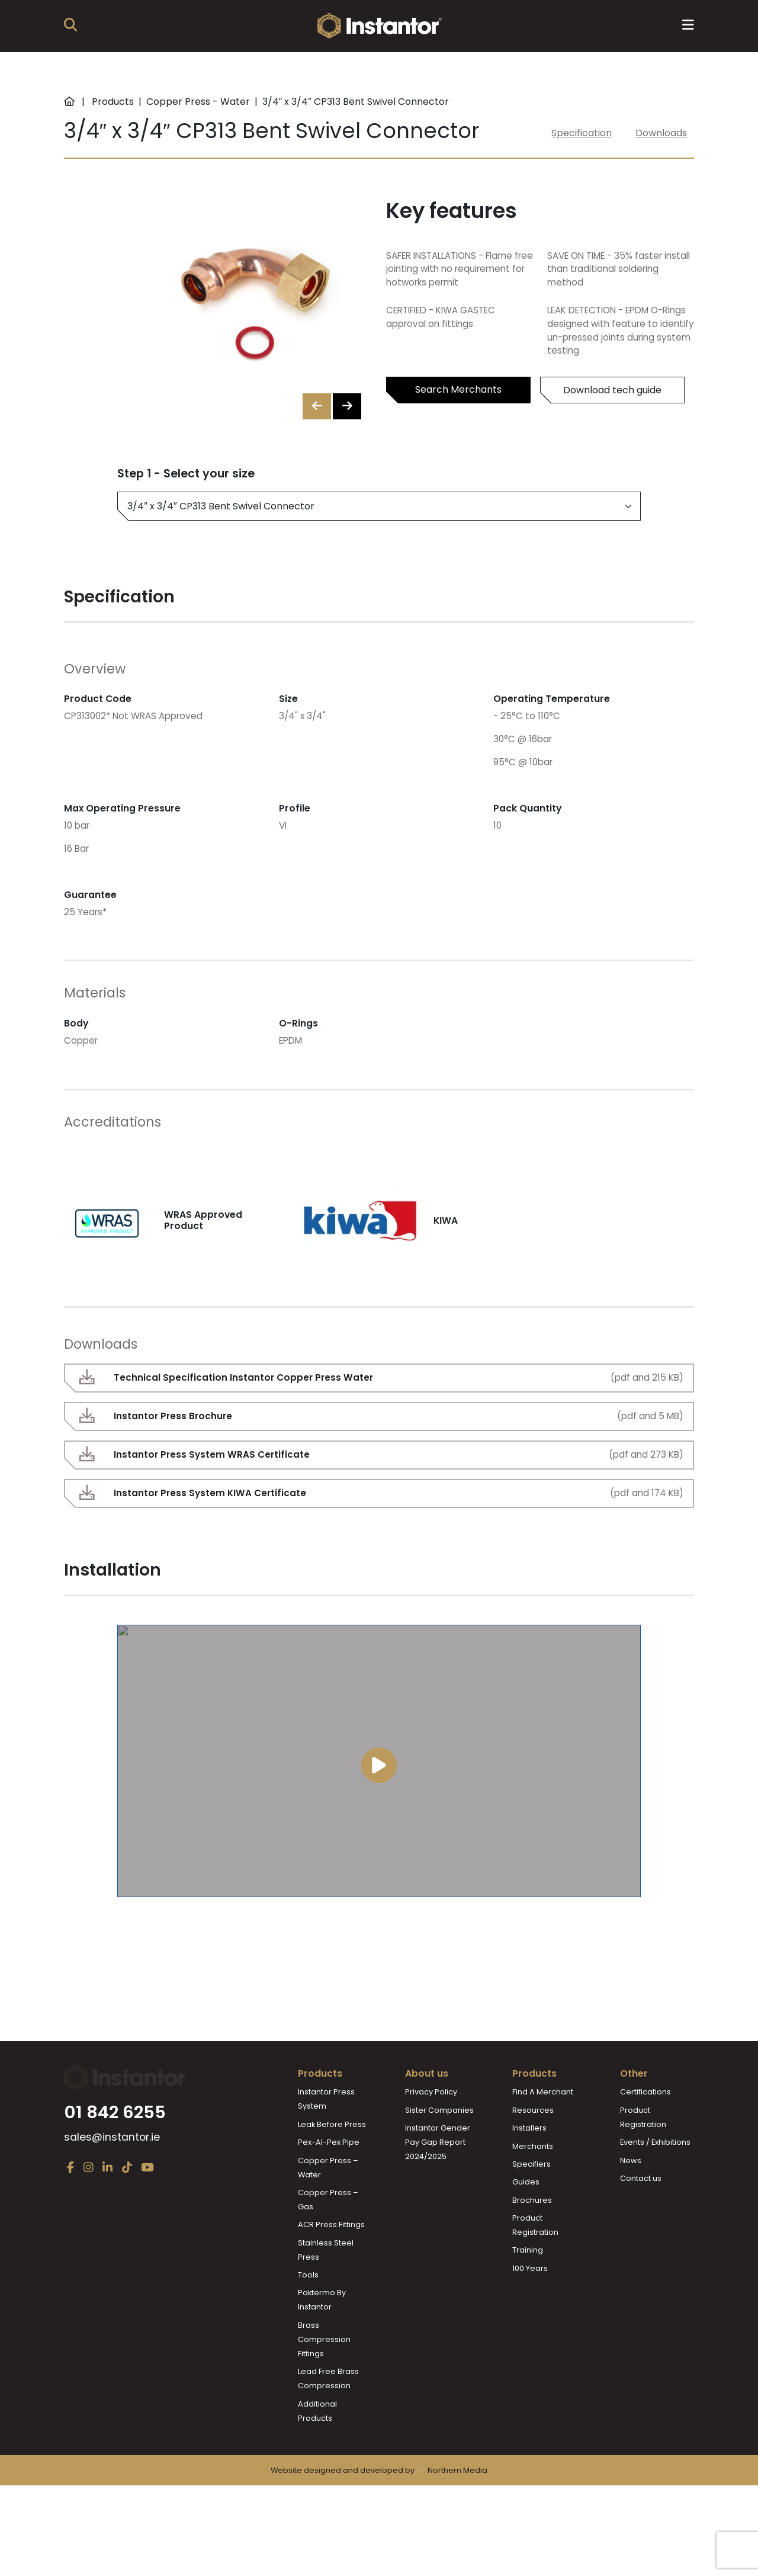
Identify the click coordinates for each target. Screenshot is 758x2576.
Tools (308, 2317)
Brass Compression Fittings (324, 2382)
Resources (533, 2153)
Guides (525, 2224)
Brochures (532, 2243)
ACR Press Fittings (331, 2267)
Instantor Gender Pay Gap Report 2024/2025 (437, 2185)
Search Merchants (458, 389)
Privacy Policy (431, 2134)
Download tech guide (612, 390)
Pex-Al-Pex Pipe (328, 2185)
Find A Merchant (542, 2134)
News (630, 2203)
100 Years (530, 2311)
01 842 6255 (115, 2188)
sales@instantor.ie (112, 2213)
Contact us (640, 2221)
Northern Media (451, 2536)
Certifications (645, 2134)
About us (426, 2116)
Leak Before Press (332, 2167)
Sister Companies (439, 2153)
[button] (347, 406)
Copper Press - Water (198, 101)
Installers (529, 2171)
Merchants (532, 2189)
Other (634, 2116)
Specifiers (531, 2207)
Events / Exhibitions (655, 2185)
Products (113, 101)
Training (527, 2293)
